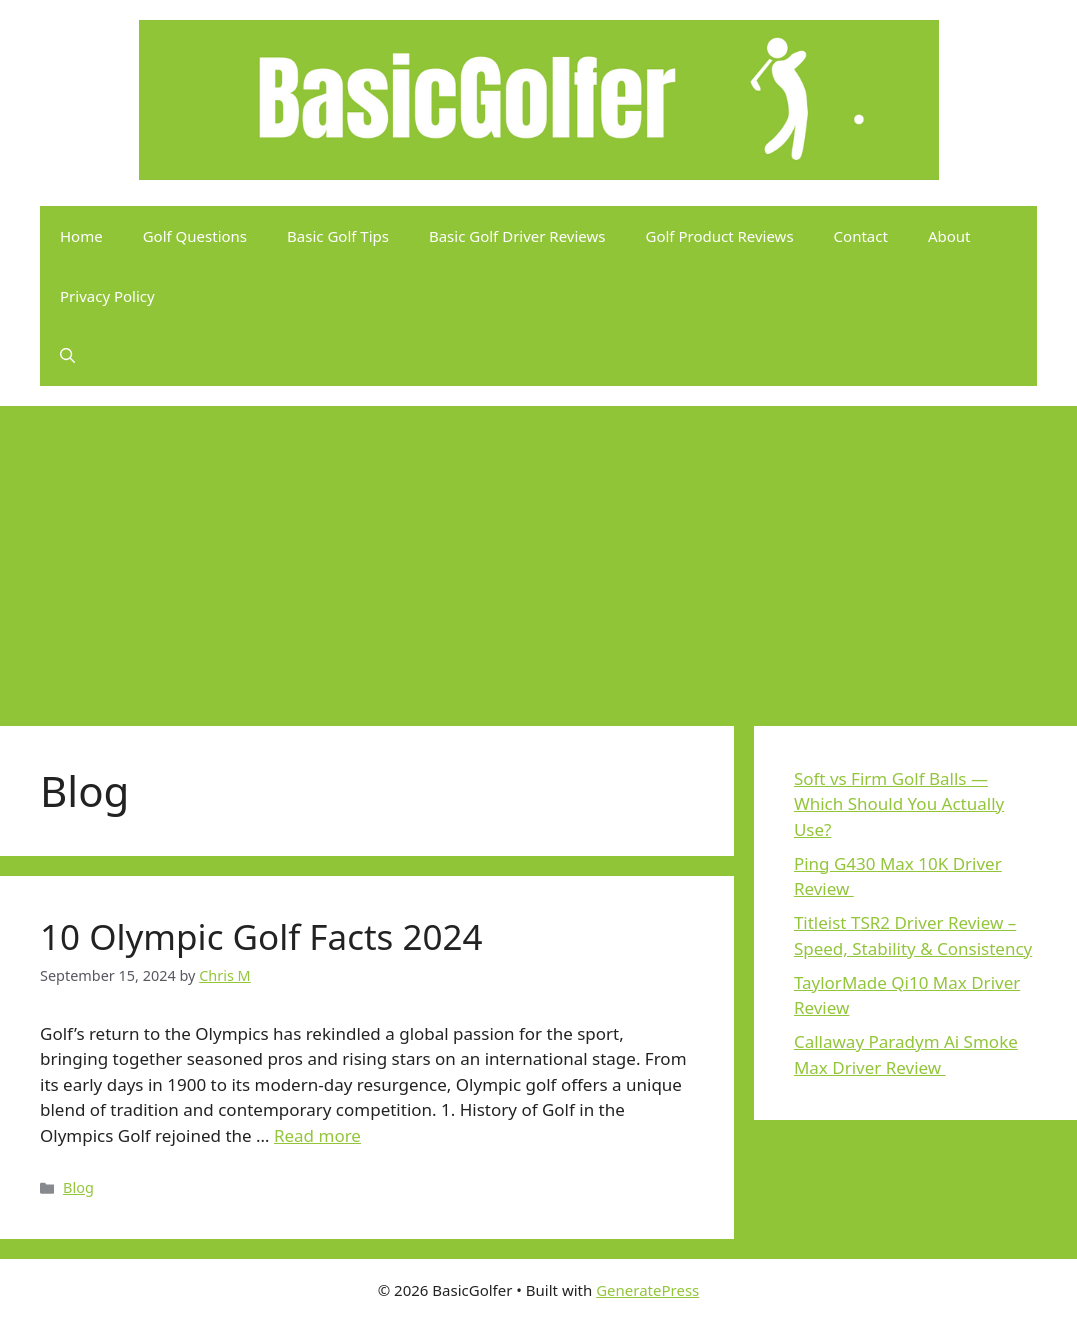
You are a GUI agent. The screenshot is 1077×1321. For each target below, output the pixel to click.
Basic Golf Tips (338, 236)
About (949, 236)
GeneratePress (647, 1290)
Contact (861, 236)
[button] (67, 356)
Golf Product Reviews (720, 236)
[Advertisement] (538, 556)
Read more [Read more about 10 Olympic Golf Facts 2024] (317, 1135)
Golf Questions (195, 236)
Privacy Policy (107, 296)
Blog (78, 1187)
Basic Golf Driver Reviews (517, 236)
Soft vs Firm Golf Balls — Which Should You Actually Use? (899, 804)
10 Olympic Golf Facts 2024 (261, 936)
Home (81, 236)
